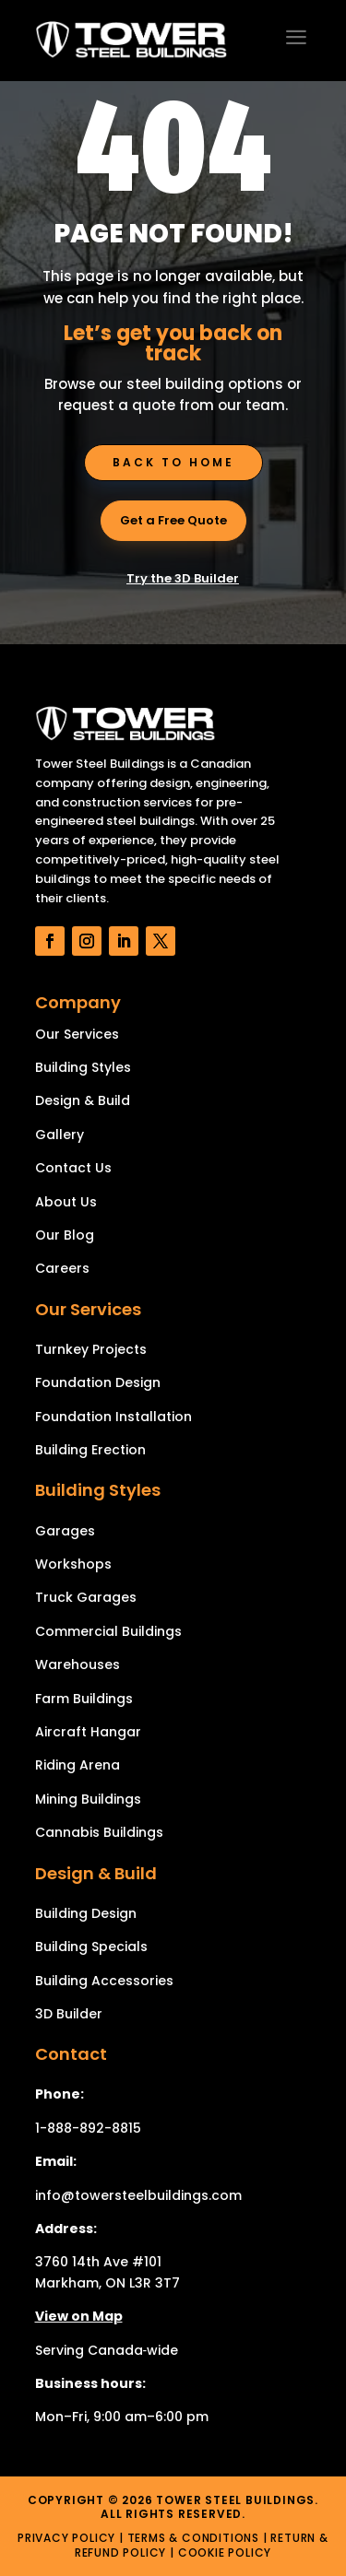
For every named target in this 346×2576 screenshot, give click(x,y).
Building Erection (90, 1450)
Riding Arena (77, 1765)
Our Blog (64, 1235)
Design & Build (82, 1100)
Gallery (59, 1134)
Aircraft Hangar (88, 1732)
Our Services (77, 1034)
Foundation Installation (113, 1416)
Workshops (73, 1564)
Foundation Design (98, 1382)
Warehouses (77, 1664)
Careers (62, 1268)
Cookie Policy (224, 2552)
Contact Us (73, 1168)
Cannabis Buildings (99, 1832)
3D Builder (68, 2014)
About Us (66, 1202)
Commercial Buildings (108, 1631)
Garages (65, 1531)
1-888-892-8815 (88, 2128)
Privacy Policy (66, 2538)
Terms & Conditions (193, 2538)
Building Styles (83, 1067)
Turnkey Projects (91, 1349)
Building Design (86, 1913)
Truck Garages (86, 1597)
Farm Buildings (84, 1698)
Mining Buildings (88, 1799)
